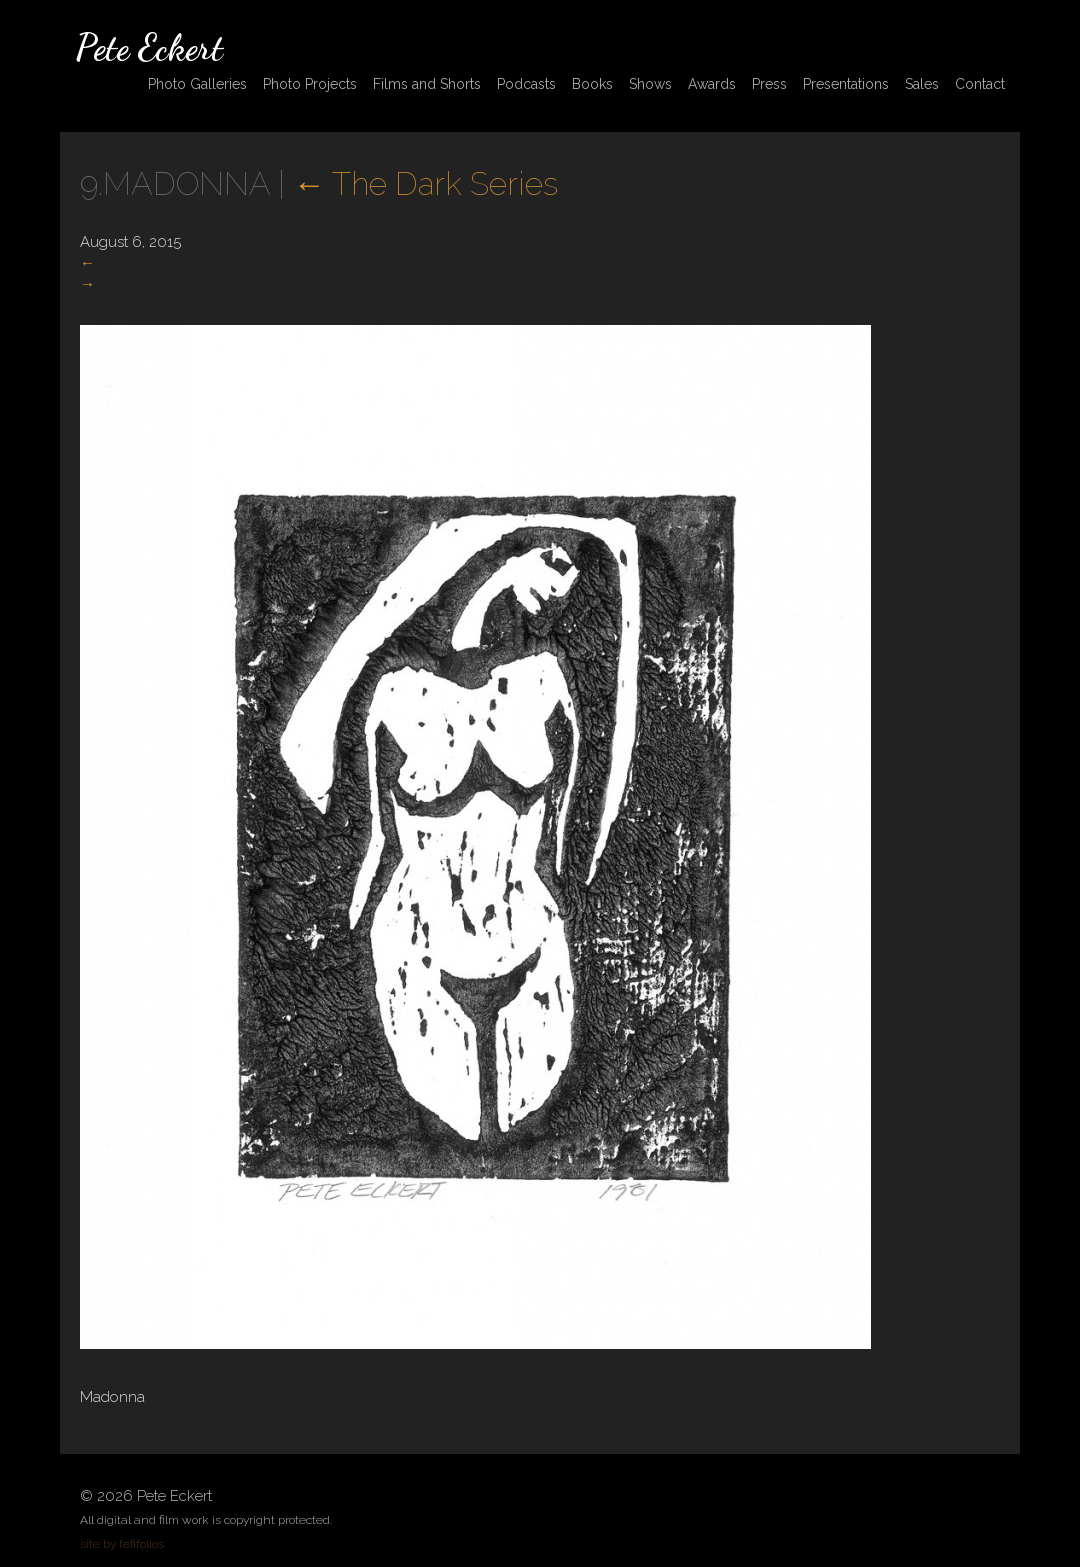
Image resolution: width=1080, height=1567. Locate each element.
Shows (650, 84)
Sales (922, 84)
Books (592, 84)
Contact (980, 84)
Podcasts (526, 84)
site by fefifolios (122, 1544)
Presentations (846, 84)
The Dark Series (425, 183)
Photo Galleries (197, 84)
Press (769, 84)
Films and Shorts (427, 84)
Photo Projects (310, 84)
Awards (712, 84)
